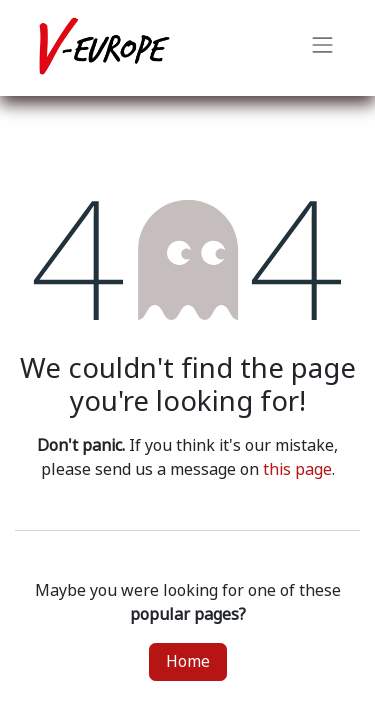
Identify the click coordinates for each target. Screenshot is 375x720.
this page (297, 469)
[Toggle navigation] (323, 48)
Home (188, 661)
